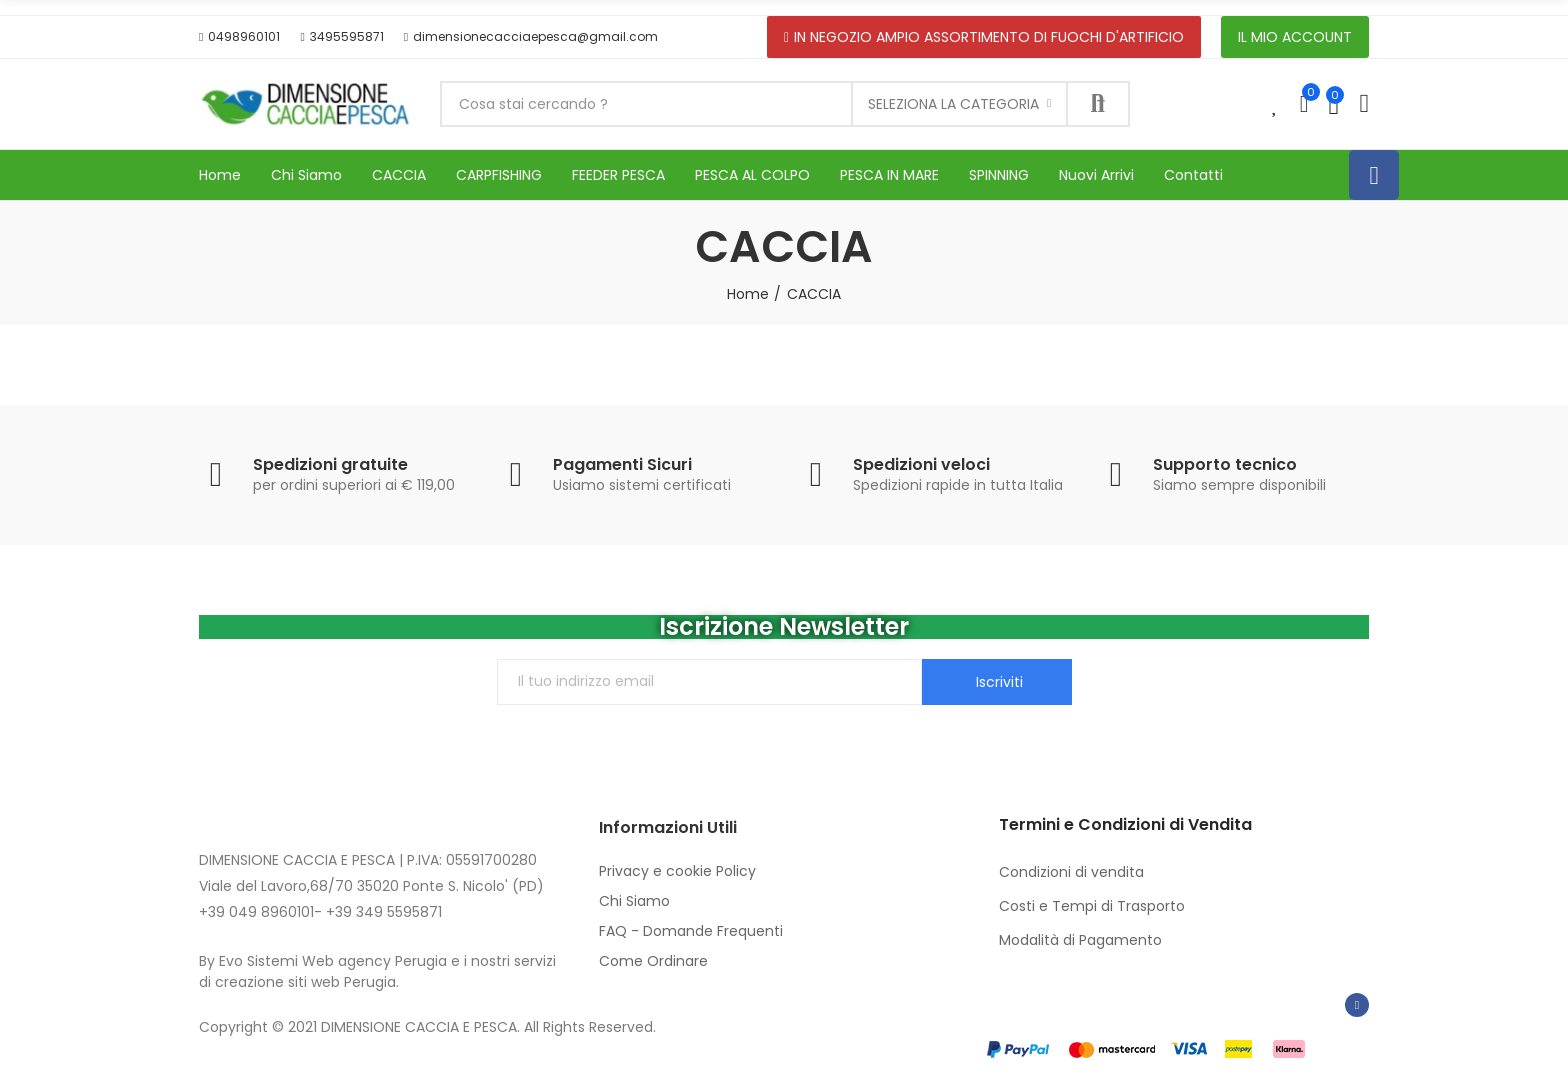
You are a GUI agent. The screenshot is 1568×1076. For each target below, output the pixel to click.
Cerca (1098, 104)
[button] (239, 37)
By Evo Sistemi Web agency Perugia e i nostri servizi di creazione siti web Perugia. (377, 971)
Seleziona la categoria (953, 104)
